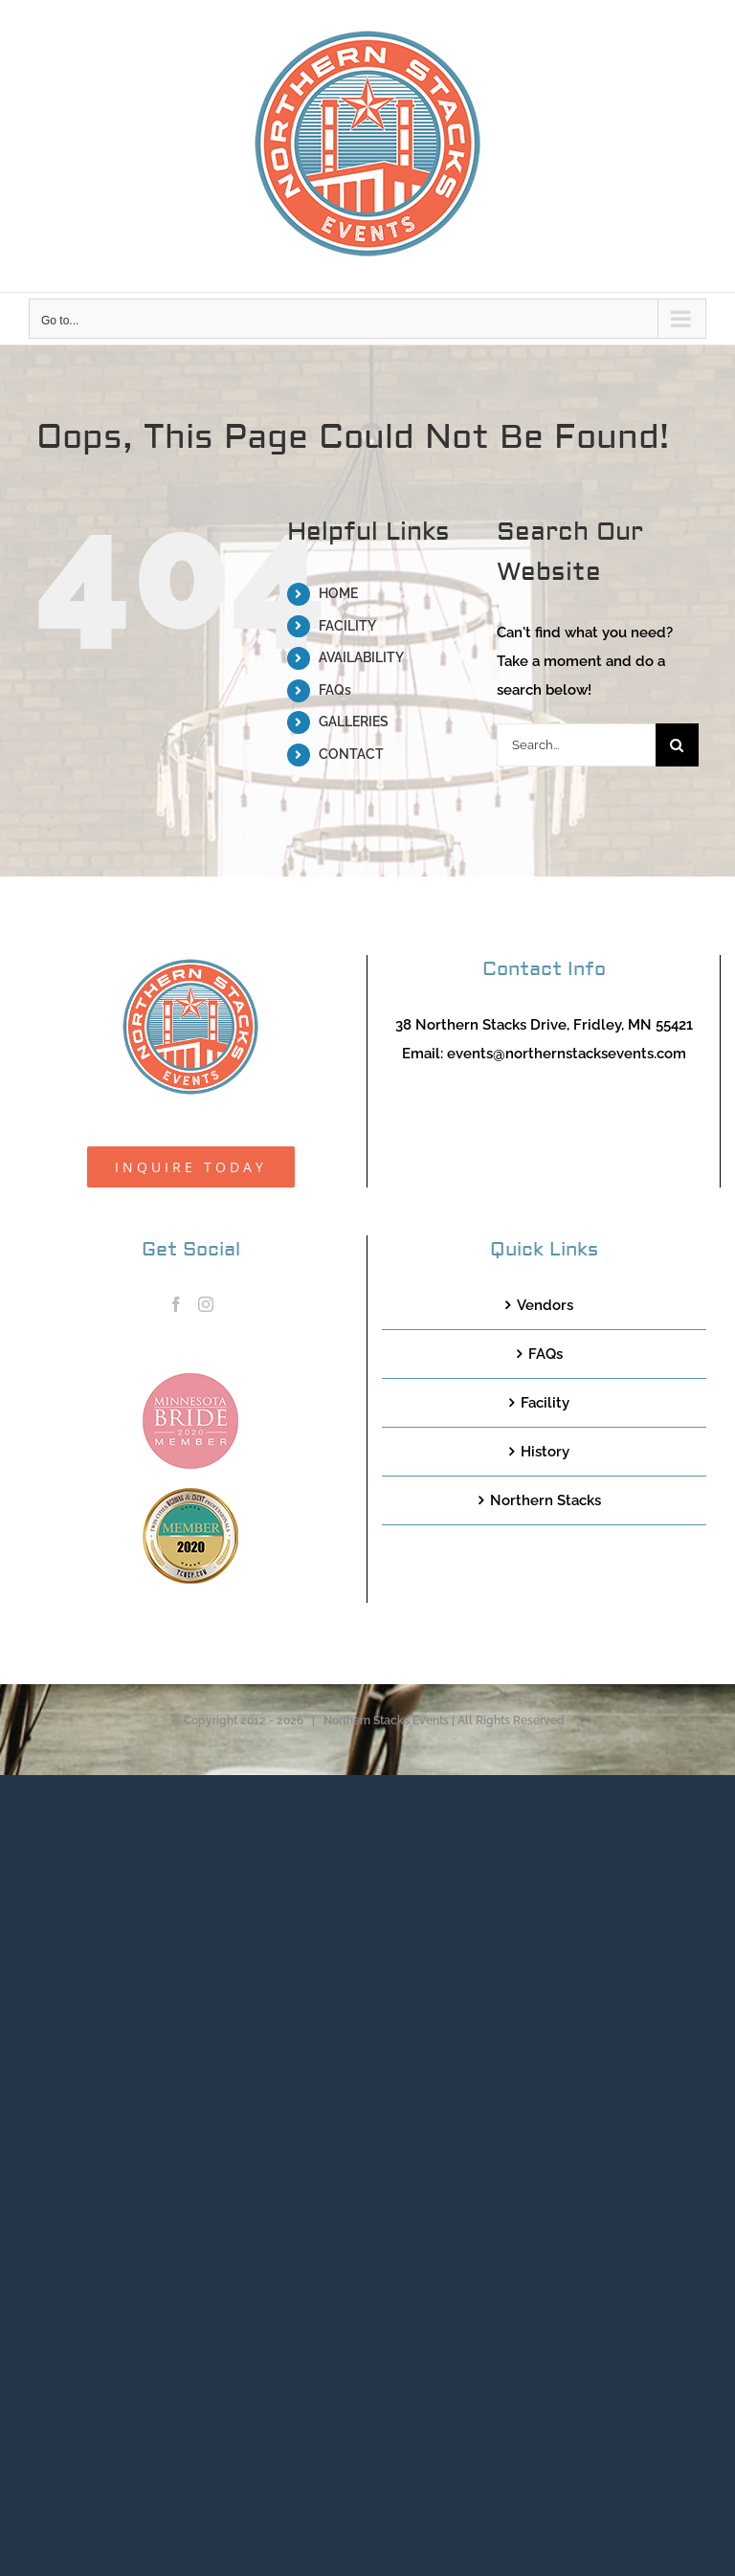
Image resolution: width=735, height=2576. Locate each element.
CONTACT (351, 754)
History (545, 1451)
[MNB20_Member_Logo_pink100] (190, 1379)
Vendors (545, 1305)
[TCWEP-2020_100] (190, 1494)
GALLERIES (354, 721)
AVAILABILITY (361, 657)
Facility (545, 1402)
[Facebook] (176, 1304)
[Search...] (576, 744)
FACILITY (347, 625)
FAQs (335, 690)
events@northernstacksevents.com (566, 1053)
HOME (338, 593)
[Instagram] (205, 1304)
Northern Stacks (545, 1500)
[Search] (677, 744)
